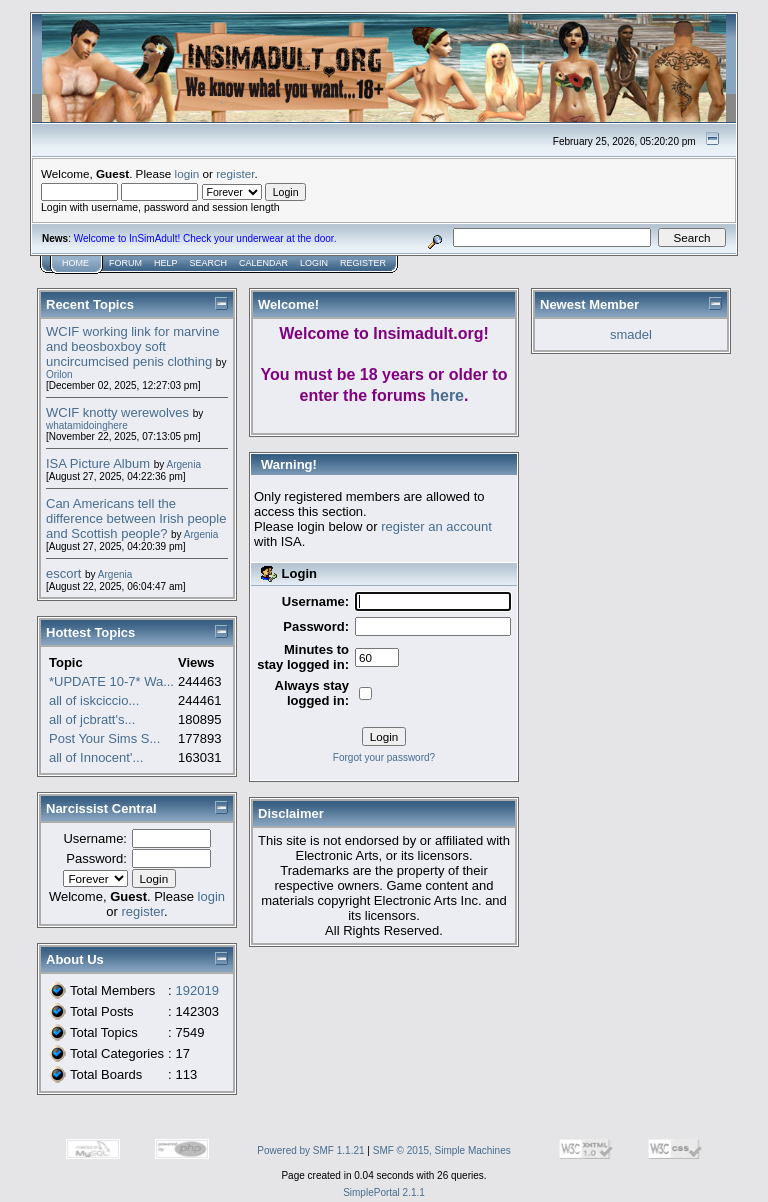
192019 (197, 990)
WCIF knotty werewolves (117, 412)
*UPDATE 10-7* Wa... (111, 681)
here (447, 395)
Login (314, 263)
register (235, 173)
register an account (436, 526)
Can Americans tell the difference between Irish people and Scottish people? (136, 518)
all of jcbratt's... (92, 719)
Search (209, 263)
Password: (96, 858)
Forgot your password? (384, 757)
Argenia (183, 464)
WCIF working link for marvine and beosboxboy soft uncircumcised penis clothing (132, 346)
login (187, 173)
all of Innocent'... (96, 757)
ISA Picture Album (98, 463)
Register (363, 263)
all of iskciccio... (94, 700)
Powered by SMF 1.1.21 (310, 1150)
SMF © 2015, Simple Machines (442, 1150)
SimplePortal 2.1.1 (384, 1192)
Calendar (263, 263)
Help (166, 263)
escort (63, 573)
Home (75, 263)
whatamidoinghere (87, 425)
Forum (125, 263)
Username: (95, 838)
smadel (631, 334)
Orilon (59, 374)
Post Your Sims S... (104, 738)
